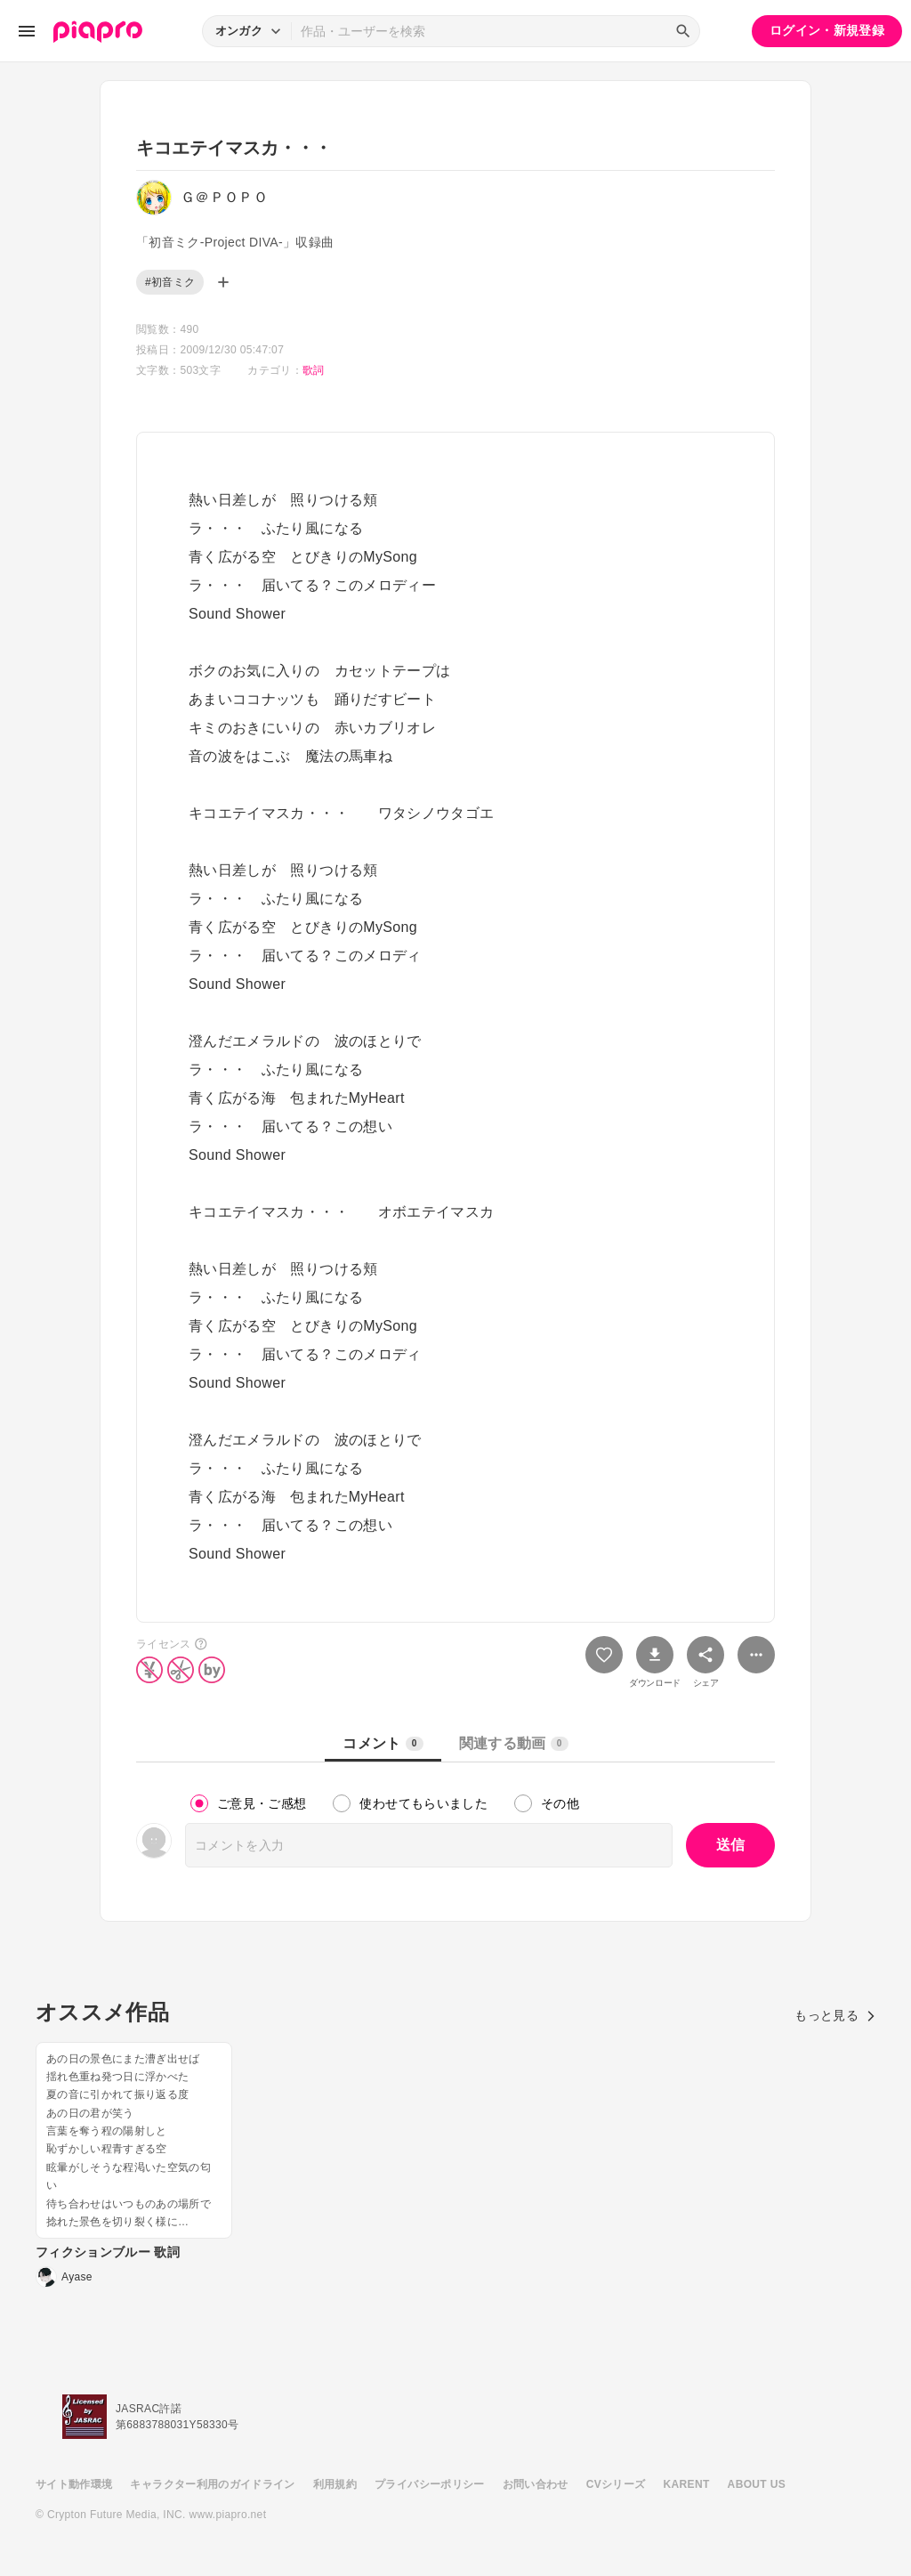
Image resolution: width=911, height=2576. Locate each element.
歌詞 (313, 370)
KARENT (687, 2484)
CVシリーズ (616, 2484)
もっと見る (834, 2015)
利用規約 (335, 2484)
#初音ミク (170, 282)
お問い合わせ (535, 2484)
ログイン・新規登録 (827, 30)
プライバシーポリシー (430, 2484)
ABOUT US (757, 2484)
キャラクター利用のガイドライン (212, 2484)
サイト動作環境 (74, 2484)
